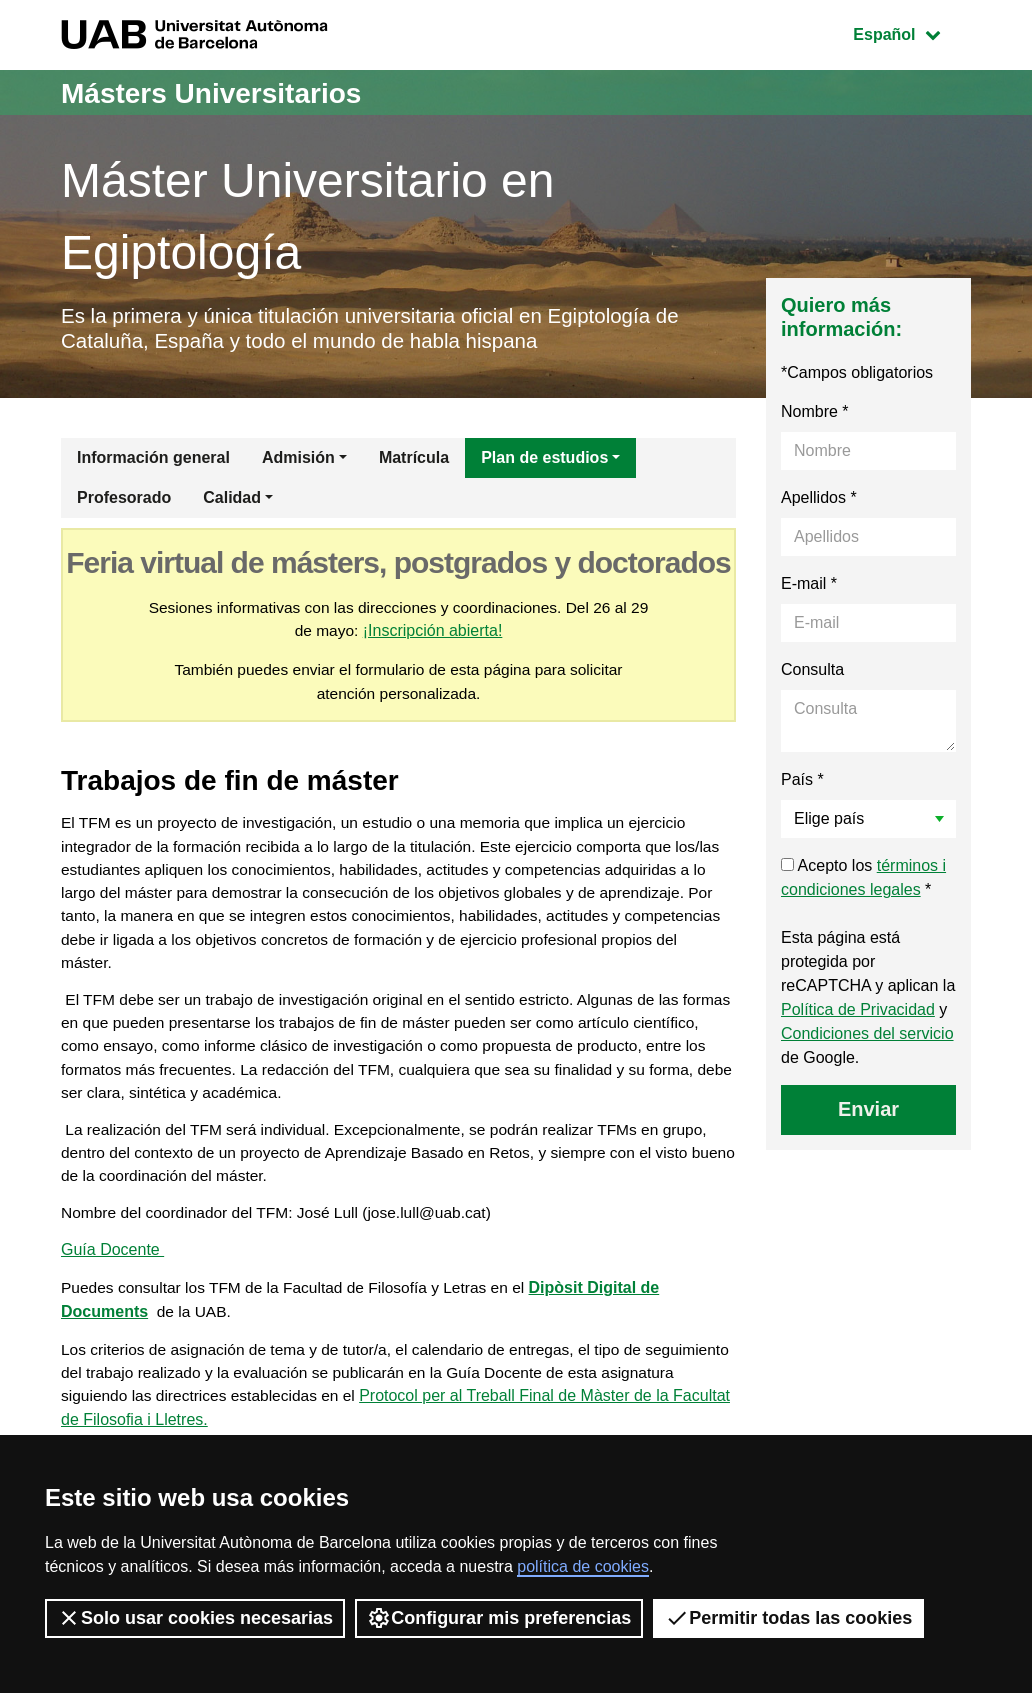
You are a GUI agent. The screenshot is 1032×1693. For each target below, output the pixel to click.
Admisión (298, 461)
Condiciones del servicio (867, 1037)
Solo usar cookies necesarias (195, 1618)
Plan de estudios (544, 461)
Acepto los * (863, 881)
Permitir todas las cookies (788, 1618)
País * (802, 783)
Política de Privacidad (858, 1013)
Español (911, 32)
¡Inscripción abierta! (445, 635)
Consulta (812, 673)
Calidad (232, 501)
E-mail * (809, 587)
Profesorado (124, 501)
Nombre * (815, 415)
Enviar (868, 1113)
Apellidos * (819, 501)
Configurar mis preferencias (499, 1618)
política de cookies (583, 1566)
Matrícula (414, 461)
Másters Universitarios (222, 92)
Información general (153, 461)
